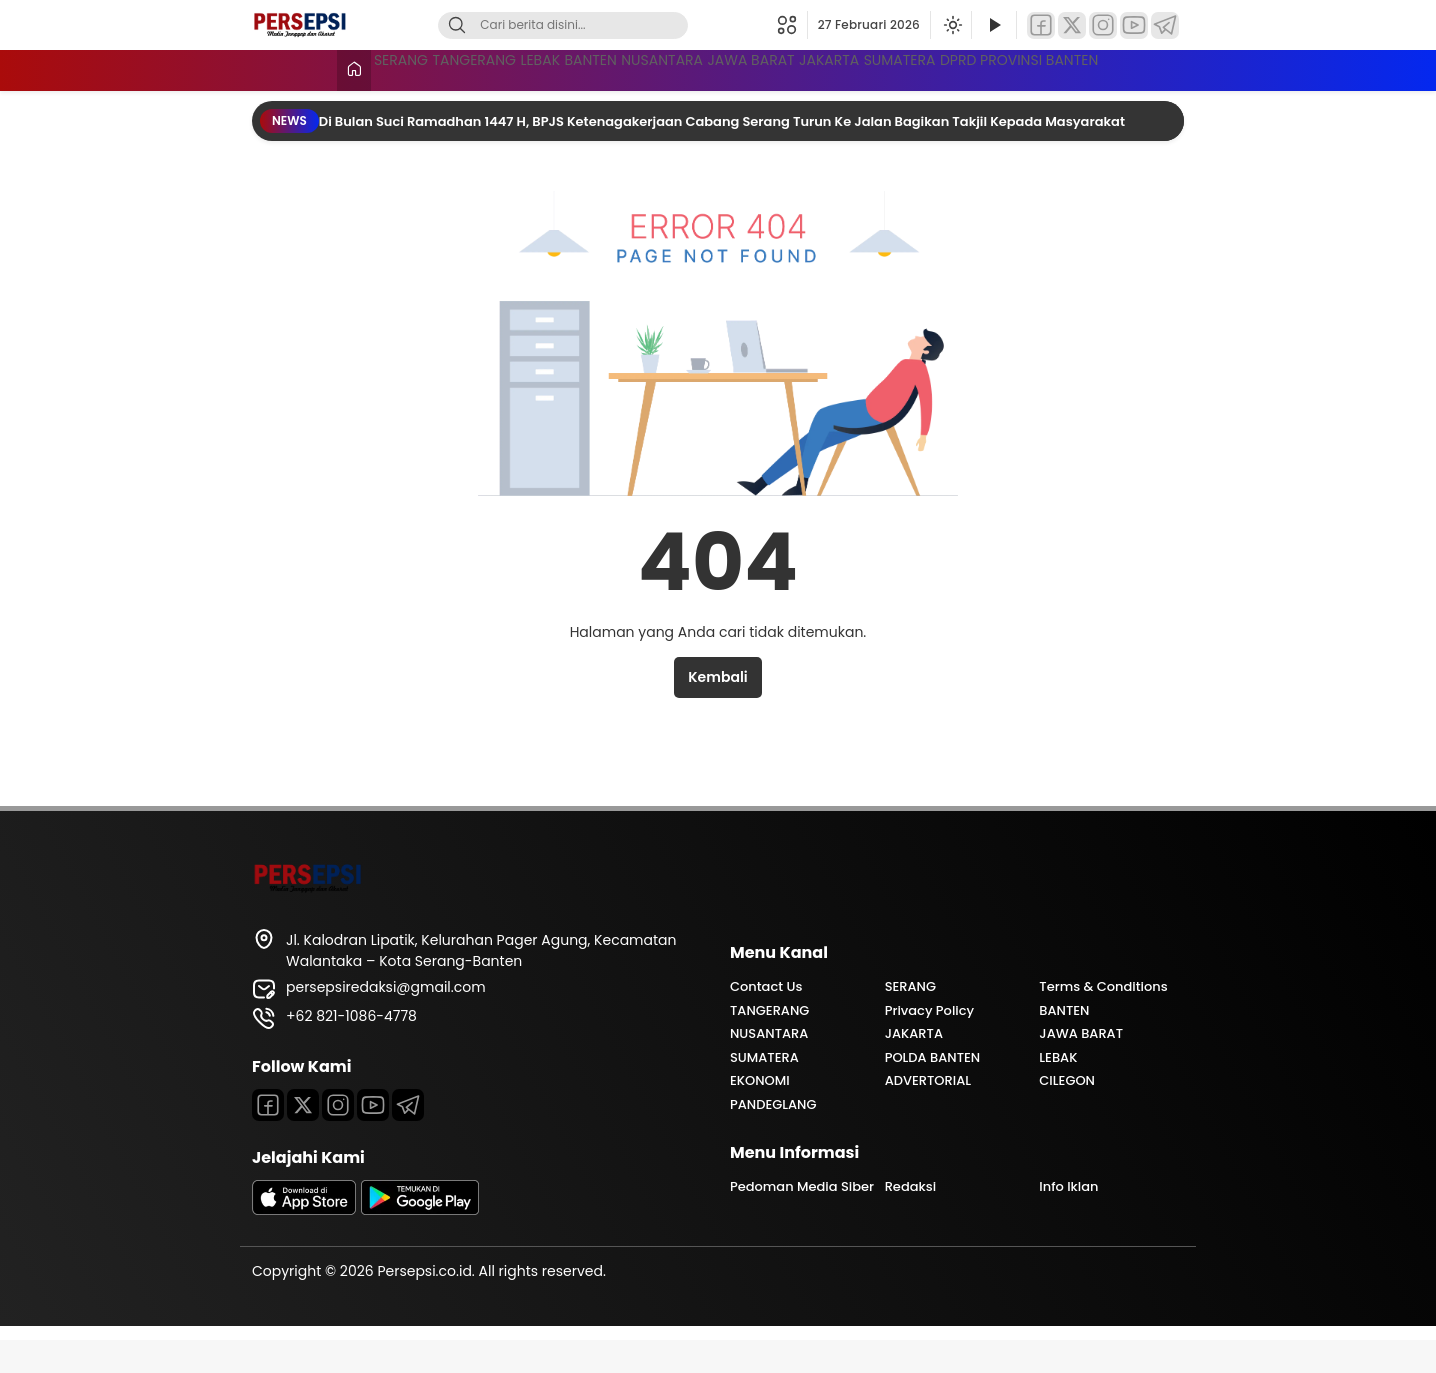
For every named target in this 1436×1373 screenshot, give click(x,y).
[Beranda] (269, 70)
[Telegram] (1165, 25)
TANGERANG (446, 68)
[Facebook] (1041, 25)
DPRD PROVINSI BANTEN (383, 105)
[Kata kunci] (596, 25)
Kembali (717, 710)
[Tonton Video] (994, 25)
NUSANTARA (767, 68)
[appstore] (304, 1243)
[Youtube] (373, 1138)
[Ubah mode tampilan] (951, 25)
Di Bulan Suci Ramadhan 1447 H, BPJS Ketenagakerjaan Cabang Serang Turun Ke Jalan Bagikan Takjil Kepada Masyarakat (723, 154)
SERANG (329, 68)
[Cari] (457, 25)
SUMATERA (1141, 68)
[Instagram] (1103, 25)
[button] (792, 25)
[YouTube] (1134, 25)
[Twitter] (1072, 25)
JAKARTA (1025, 68)
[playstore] (420, 1243)
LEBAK (556, 68)
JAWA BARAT (902, 68)
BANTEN (650, 68)
